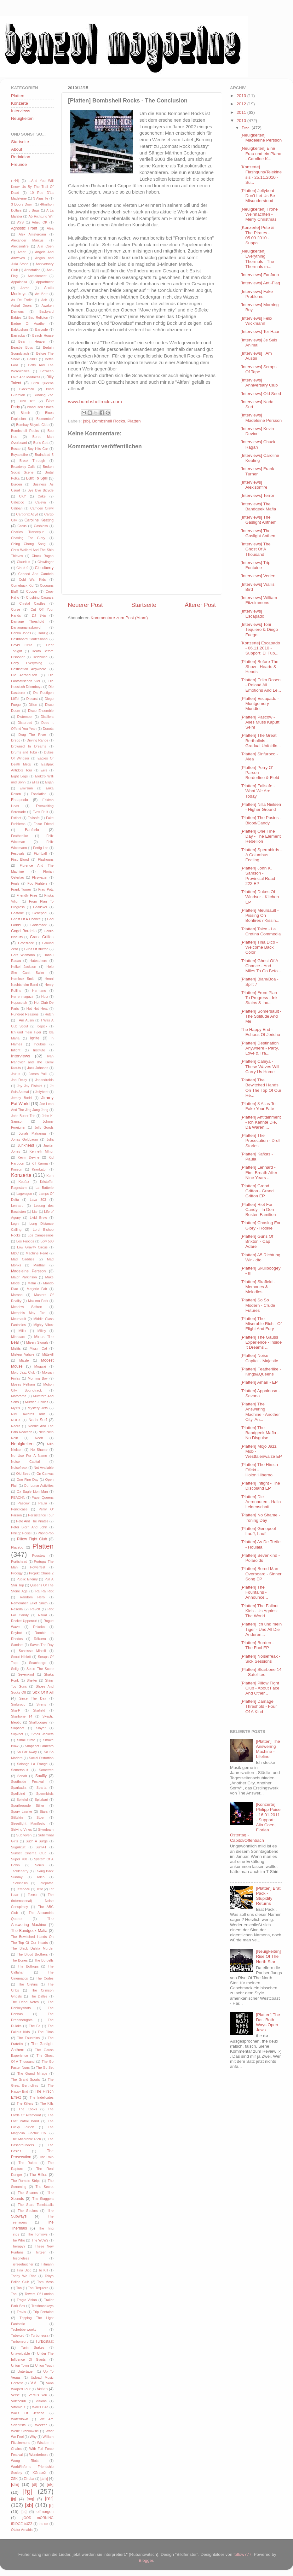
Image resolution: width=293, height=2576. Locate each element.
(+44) (15, 181)
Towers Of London (39, 2294)
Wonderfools (38, 2455)
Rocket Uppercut (24, 1621)
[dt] (34, 2484)
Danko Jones (21, 633)
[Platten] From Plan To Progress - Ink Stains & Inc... (259, 997)
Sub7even (24, 1835)
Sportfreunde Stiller (27, 1805)
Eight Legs (19, 776)
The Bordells (44, 1960)
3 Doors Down (22, 204)
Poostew (38, 1555)
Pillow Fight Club (32, 1539)
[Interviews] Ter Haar (260, 331)
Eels (44, 770)
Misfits (16, 1348)
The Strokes (27, 2211)
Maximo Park (38, 1301)
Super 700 (19, 1859)
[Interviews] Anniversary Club (259, 382)
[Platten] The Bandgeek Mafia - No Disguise (260, 1432)
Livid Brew (38, 1217)
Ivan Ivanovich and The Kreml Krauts (32, 1062)
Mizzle (24, 1360)
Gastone (17, 913)
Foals (15, 883)
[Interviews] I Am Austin (256, 356)
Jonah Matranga (32, 1133)
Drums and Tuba (24, 752)
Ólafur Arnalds (21, 2530)
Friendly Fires (26, 895)
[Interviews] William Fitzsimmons (259, 600)
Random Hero (32, 1597)
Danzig (42, 633)
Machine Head (37, 1253)
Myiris (15, 1408)
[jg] (13, 2499)
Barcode (41, 329)
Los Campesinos (41, 1235)
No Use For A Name (29, 1455)
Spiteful (22, 1799)
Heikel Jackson (23, 966)
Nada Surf (38, 1420)
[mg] (30, 2499)
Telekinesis (19, 1883)
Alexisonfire (20, 246)
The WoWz (40, 2240)
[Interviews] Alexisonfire (254, 485)
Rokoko (39, 1627)
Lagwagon (24, 1193)
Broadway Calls (23, 466)
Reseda (17, 1609)
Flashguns (46, 859)
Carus (21, 526)
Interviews (20, 110)
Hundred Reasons (24, 1014)
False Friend (44, 824)
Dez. (247, 127)
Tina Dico (24, 2270)
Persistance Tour (41, 1515)
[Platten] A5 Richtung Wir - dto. (260, 1257)
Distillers (47, 716)
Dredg (15, 740)
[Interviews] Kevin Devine (257, 431)
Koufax (24, 1181)
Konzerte (19, 103)
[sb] (86, 421)
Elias (35, 782)
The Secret (44, 2187)
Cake (42, 496)
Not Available (44, 1467)
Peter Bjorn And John (29, 1527)
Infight (15, 1050)
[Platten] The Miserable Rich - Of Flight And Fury (261, 1323)
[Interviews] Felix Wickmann (257, 321)
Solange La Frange (32, 1764)
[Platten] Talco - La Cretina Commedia (261, 931)
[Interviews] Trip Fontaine (256, 565)
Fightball (40, 853)
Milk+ (23, 1331)
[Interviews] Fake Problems (257, 294)
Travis (21, 2312)
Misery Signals (37, 1342)
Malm (32, 1283)
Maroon (17, 1295)
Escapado (19, 800)
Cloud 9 (22, 568)
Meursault (18, 1319)
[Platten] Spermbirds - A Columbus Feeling (261, 854)
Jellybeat (42, 1092)
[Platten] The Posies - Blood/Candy (261, 820)
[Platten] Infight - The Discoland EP (260, 1486)
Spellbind (18, 1793)
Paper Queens (43, 1497)
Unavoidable (20, 2353)
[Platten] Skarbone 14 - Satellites (261, 1672)
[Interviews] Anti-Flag (260, 283)
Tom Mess (45, 2282)
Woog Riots (24, 2461)
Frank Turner (21, 889)
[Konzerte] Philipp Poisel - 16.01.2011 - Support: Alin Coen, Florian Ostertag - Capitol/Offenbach (255, 1822)
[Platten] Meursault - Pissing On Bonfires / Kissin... (260, 915)
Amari (21, 252)
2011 (242, 112)
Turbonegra (39, 2335)
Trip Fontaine (43, 2312)
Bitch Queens (43, 383)
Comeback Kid (22, 585)
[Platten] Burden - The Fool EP (257, 1645)
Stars (44, 1811)
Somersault (19, 1770)
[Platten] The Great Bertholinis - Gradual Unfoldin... (261, 740)
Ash (44, 300)
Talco (40, 1877)
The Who (18, 2240)
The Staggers (43, 2199)
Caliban (17, 508)
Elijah (49, 782)
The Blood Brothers (32, 1954)
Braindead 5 (44, 454)
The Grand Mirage (32, 2073)
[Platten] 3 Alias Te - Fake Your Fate (259, 1106)
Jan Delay (19, 1080)
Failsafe (34, 818)
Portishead (19, 1561)
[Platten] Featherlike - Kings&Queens (261, 1371)
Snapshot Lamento (39, 1746)
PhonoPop (46, 1533)
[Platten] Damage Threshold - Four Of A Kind (259, 1706)
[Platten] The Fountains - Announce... (254, 1592)
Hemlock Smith (23, 978)
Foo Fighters (37, 883)
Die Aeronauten (24, 675)
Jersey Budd (21, 1098)
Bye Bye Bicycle (40, 490)
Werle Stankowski (24, 2431)
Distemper (24, 716)
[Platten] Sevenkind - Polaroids (260, 1558)
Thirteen (40, 2252)
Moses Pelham (23, 1384)
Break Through (32, 460)
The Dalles (38, 1996)
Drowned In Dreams (28, 746)
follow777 (242, 2554)
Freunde (19, 164)
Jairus (15, 1074)
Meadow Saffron (26, 1307)
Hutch (49, 1014)
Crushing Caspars (40, 597)
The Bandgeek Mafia (29, 1930)
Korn (50, 1176)
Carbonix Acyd (27, 514)
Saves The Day (42, 1645)
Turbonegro (19, 2341)
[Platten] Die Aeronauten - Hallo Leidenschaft (261, 1501)
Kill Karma (40, 1163)
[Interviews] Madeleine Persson (261, 417)
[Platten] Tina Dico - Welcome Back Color (259, 947)
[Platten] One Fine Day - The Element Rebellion (261, 836)
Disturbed (25, 722)
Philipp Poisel (21, 1533)
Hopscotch (19, 1002)
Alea (50, 228)
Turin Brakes (32, 2347)
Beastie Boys (22, 347)
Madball (39, 1265)
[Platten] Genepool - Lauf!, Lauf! (260, 1531)
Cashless (41, 526)
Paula (42, 1503)
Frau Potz (46, 889)
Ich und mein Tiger (26, 1032)
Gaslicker (40, 907)
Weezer (41, 2425)
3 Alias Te (41, 198)
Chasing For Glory (28, 538)
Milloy (41, 1331)
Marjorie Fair (37, 1289)
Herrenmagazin (22, 996)
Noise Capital (25, 1461)
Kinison (16, 1169)
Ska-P (15, 1710)
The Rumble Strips (25, 2181)
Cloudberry (44, 568)
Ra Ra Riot (44, 1591)
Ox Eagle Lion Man (32, 1491)
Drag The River (32, 734)
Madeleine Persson (28, 1271)
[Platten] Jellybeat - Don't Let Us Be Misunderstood (259, 195)
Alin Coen (45, 246)
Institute (39, 1050)
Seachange (37, 1663)
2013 (242, 95)
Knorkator (39, 1169)
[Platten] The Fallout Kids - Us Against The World (260, 1610)
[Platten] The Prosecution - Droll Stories (260, 1140)
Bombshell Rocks (108, 421)
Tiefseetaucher (22, 2264)
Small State (26, 1740)
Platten (134, 421)
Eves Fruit (40, 812)
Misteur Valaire (22, 1354)
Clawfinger (45, 562)
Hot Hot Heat (37, 1008)
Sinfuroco (18, 1704)
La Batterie (45, 1187)
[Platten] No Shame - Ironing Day (260, 1517)
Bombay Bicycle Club (32, 425)
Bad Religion (38, 317)
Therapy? (18, 2246)
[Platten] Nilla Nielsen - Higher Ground (261, 807)
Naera (15, 1426)
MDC (15, 1253)
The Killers (25, 2103)
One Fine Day (27, 1479)
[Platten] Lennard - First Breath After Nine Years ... (259, 1172)
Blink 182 (27, 401)
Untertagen (26, 2371)
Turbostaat (44, 2341)
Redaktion (20, 156)
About (16, 149)
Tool (14, 2294)
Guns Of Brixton (36, 949)
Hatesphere (38, 960)
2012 (242, 104)
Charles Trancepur (27, 532)
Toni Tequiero (38, 2288)
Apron (25, 288)
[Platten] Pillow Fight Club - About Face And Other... (260, 1688)
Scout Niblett (21, 1657)
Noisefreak (19, 1467)
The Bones (19, 1960)
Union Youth (44, 2365)
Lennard (17, 1205)
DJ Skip (39, 615)
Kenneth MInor (42, 1151)
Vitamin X (18, 2407)
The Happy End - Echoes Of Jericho (260, 1032)
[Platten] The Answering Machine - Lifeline (268, 1749)
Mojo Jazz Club (23, 1372)
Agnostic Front (24, 228)
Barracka (18, 335)
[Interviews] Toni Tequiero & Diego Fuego (259, 629)
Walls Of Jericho (27, 2413)
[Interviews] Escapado (252, 614)
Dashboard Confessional (30, 639)
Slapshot (17, 1728)
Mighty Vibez (43, 1325)
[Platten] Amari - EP (259, 1382)
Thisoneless (20, 2258)
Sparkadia (18, 1787)
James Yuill (38, 1074)
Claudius (23, 562)
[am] (44, 2478)
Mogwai (40, 1366)
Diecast (32, 699)
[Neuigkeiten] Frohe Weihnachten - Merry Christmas (259, 214)
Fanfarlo (32, 830)
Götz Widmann (23, 955)
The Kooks (28, 2109)
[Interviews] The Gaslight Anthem (259, 520)
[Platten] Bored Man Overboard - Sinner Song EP (261, 1573)
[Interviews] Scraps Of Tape (259, 369)
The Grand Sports (25, 2079)
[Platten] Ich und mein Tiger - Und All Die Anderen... (261, 1629)
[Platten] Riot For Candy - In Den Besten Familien (258, 1209)
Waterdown (19, 2419)
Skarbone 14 (21, 1716)
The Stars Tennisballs (36, 2205)
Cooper (31, 591)
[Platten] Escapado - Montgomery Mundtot (260, 703)
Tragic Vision (27, 2300)
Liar (35, 1211)
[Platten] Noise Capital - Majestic (259, 1358)
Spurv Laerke (21, 1811)
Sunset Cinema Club (28, 1853)
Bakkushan (19, 329)
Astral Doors (21, 305)
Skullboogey (38, 1722)
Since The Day (32, 1698)
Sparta (42, 1787)
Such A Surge (37, 1841)
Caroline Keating (39, 520)
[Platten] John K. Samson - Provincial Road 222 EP (258, 876)
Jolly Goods (44, 1127)
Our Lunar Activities (39, 1485)
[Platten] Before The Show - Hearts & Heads (260, 666)
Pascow (24, 1503)
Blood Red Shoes (40, 407)
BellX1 (32, 359)
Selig (15, 1669)
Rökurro (40, 1639)
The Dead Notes (25, 2002)
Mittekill (48, 1354)
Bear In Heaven (32, 341)
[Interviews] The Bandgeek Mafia (258, 506)
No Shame (39, 1449)
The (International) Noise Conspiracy (32, 1901)
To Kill (43, 2270)
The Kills (47, 2103)
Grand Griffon (42, 937)
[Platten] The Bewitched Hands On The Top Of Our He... (261, 1088)
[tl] (51, 2505)
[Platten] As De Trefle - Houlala (261, 1544)
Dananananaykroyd (26, 627)
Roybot (16, 1633)
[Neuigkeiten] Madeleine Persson (261, 137)
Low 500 (47, 1241)
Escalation (39, 794)
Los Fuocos (25, 1241)
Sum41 (41, 1847)
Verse (15, 2395)
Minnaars (18, 1337)
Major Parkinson (24, 1277)
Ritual (42, 1615)
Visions (41, 2401)
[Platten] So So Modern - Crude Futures (258, 1305)
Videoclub (18, 2401)
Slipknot (17, 1734)
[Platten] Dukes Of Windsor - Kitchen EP (260, 896)
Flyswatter (40, 877)
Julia (50, 1139)
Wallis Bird (40, 2407)
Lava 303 (38, 1199)
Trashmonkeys (43, 2306)
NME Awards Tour (28, 1414)
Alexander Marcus (27, 240)
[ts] (23, 2511)
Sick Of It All (43, 1692)
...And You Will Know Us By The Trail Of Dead (32, 187)
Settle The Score (40, 1669)
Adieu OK (40, 222)
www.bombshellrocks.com (95, 401)
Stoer (41, 1817)
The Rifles (38, 2174)
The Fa (34, 2026)
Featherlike (19, 836)
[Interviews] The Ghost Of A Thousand (256, 549)
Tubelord (17, 2335)
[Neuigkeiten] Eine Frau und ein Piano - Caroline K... (261, 153)
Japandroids (44, 1080)
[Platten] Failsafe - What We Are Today (258, 790)
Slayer (41, 1728)
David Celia (21, 645)
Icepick (42, 1026)
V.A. (34, 2383)
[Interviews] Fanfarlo (260, 274)
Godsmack (38, 925)
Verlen (42, 2389)
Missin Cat (38, 1348)
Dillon (33, 705)
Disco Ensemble (41, 710)
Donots (48, 728)
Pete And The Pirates (32, 1521)
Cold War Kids (32, 579)
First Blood (20, 859)
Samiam (17, 1645)
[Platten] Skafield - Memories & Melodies (258, 1286)
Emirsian (26, 788)
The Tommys (37, 2234)
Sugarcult (18, 1847)
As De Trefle (21, 300)
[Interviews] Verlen (258, 575)
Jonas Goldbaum (24, 1139)
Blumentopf (45, 419)
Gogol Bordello (24, 931)
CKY (22, 496)
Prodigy (17, 1573)
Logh (15, 1223)
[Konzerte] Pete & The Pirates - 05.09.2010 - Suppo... (257, 235)
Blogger (146, 2560)
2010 (242, 120)
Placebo (17, 1547)
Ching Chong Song (28, 544)
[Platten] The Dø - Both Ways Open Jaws (268, 2022)
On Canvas (45, 1473)
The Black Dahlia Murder (32, 1948)
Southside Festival (27, 1781)
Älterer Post (200, 605)
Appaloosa (19, 282)
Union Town (20, 2365)
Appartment (45, 282)
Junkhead (25, 1145)
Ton (19, 2288)
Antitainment (37, 276)
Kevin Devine (28, 1157)
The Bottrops (28, 1966)
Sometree (46, 1770)
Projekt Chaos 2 (41, 1573)
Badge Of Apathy (27, 323)
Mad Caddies (22, 1259)
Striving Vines (21, 1829)
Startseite (143, 605)
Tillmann (47, 2264)
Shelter (31, 1680)
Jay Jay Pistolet (29, 1086)
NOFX (15, 1420)
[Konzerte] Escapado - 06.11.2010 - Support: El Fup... (260, 648)
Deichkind (39, 657)
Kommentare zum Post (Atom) (119, 617)
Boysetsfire (19, 454)
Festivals (18, 853)
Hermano (39, 990)
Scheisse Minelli (32, 1651)
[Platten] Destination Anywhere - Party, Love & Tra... (260, 1048)
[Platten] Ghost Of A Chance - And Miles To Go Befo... (261, 965)
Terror (33, 1895)
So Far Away (27, 1752)
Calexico (17, 502)
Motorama (18, 1396)
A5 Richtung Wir (41, 216)
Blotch (25, 413)
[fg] (27, 2491)
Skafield (39, 1710)
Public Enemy (26, 1579)
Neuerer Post (85, 605)
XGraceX (39, 2472)
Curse (15, 609)
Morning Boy (38, 1378)
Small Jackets (43, 1734)
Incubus (40, 1044)
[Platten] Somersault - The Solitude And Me (261, 1016)
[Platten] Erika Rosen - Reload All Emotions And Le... (261, 684)
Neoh (39, 1438)
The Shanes (27, 2193)
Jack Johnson (38, 1068)
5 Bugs (33, 210)
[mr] (49, 2498)
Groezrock (26, 943)
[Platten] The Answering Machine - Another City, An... (260, 1412)
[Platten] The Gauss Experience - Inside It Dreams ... (261, 1342)
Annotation (32, 270)
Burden (16, 484)
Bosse (15, 449)
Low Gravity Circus (32, 1247)
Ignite (34, 1038)
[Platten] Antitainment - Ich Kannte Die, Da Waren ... (261, 1122)
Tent (39, 1889)
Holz (44, 996)
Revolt (35, 1609)
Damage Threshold (27, 621)
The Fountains (28, 2038)
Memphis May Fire (28, 1313)
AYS (20, 222)
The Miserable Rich (26, 2139)
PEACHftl (18, 1497)
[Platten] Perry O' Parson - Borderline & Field (260, 772)
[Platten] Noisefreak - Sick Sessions (260, 1659)
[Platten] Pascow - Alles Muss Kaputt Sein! (260, 722)
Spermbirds (45, 1793)
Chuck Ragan (43, 556)
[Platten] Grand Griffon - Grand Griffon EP (257, 1190)
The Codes (45, 1978)
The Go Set (45, 2067)
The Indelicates (42, 2097)
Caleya (40, 502)
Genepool (39, 913)
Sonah (22, 1776)
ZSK (14, 2478)
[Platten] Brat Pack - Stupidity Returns (268, 1896)
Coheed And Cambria (36, 574)
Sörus (39, 1865)
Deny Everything (26, 663)
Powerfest (37, 1567)
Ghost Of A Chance (26, 919)
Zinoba (29, 2478)
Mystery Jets (38, 1408)
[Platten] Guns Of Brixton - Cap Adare (257, 1241)
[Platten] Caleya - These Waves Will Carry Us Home (260, 1066)
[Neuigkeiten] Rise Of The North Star (268, 1956)
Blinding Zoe (43, 395)
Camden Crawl (42, 508)
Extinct (16, 818)
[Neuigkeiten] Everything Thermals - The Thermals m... (257, 259)
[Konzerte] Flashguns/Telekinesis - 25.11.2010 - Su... (261, 175)
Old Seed (23, 1473)
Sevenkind (26, 1674)
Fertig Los (40, 848)
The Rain (46, 2157)
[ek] (50, 2484)
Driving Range (38, 740)
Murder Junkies (36, 1402)
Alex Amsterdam (32, 234)
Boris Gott (41, 443)
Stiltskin (17, 1817)
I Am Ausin (25, 1020)
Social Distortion (41, 1758)
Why (33, 2437)
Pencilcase (19, 1509)
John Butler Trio (23, 1116)
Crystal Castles (32, 603)
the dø (43, 2524)
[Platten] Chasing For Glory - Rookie (261, 1225)
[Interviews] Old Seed (261, 393)
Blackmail (26, 389)
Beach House (43, 335)
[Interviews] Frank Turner (257, 471)
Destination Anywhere (28, 669)
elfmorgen (45, 2511)
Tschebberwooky (23, 2329)
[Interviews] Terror (257, 495)
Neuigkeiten (22, 118)
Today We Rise (23, 2276)
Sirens (41, 1704)
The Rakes (27, 2163)
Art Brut (41, 294)
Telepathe (46, 1883)
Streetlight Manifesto (28, 1823)
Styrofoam (46, 1829)
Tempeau (23, 1889)
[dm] (15, 2484)
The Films (46, 2032)
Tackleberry (19, 1871)
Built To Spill (37, 478)
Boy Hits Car (38, 449)
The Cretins (28, 1984)
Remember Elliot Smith (29, 1603)
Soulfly (41, 1776)
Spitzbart (41, 1799)
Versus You (38, 2395)
